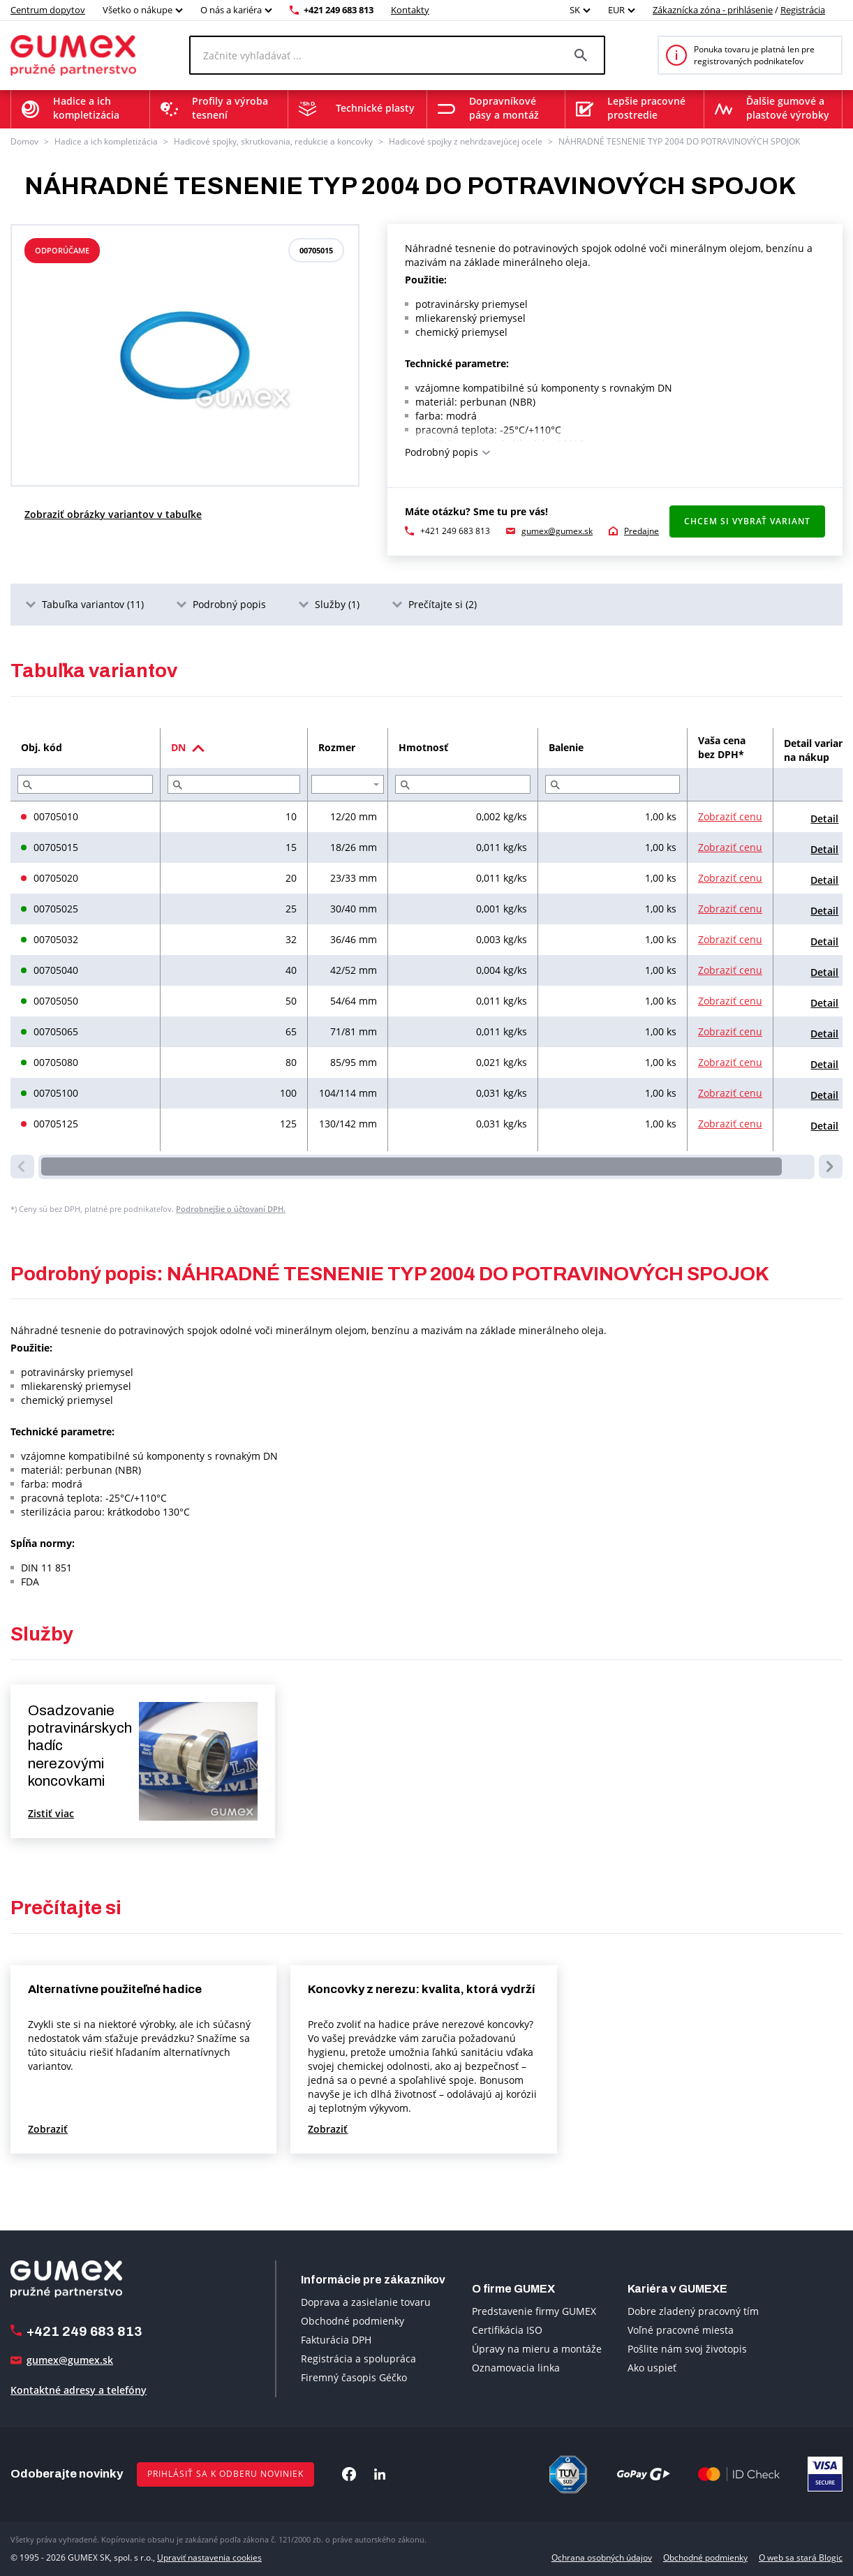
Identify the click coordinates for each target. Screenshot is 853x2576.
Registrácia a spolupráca (358, 2358)
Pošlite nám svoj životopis (687, 2348)
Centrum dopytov (47, 9)
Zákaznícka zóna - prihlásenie (713, 9)
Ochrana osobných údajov (601, 2557)
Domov (24, 141)
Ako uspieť (652, 2367)
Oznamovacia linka (516, 2367)
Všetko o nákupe (137, 9)
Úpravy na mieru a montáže (537, 2348)
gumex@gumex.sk (557, 531)
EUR (616, 9)
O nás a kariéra (231, 9)
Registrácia (802, 9)
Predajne (641, 531)
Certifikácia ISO (507, 2330)
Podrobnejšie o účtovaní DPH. (230, 1209)
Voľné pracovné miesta (681, 2330)
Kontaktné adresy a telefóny (78, 2390)
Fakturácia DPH (336, 2339)
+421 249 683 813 (338, 9)
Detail (824, 818)
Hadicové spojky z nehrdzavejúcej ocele (465, 141)
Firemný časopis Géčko (354, 2377)
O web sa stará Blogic (801, 2557)
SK (575, 9)
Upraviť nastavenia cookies (209, 2557)
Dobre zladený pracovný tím (693, 2311)
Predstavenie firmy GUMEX (534, 2311)
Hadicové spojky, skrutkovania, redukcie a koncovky (273, 141)
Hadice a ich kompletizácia (106, 141)
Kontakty (410, 9)
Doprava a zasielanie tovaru (366, 2302)
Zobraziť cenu (730, 816)
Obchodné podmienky (352, 2320)
